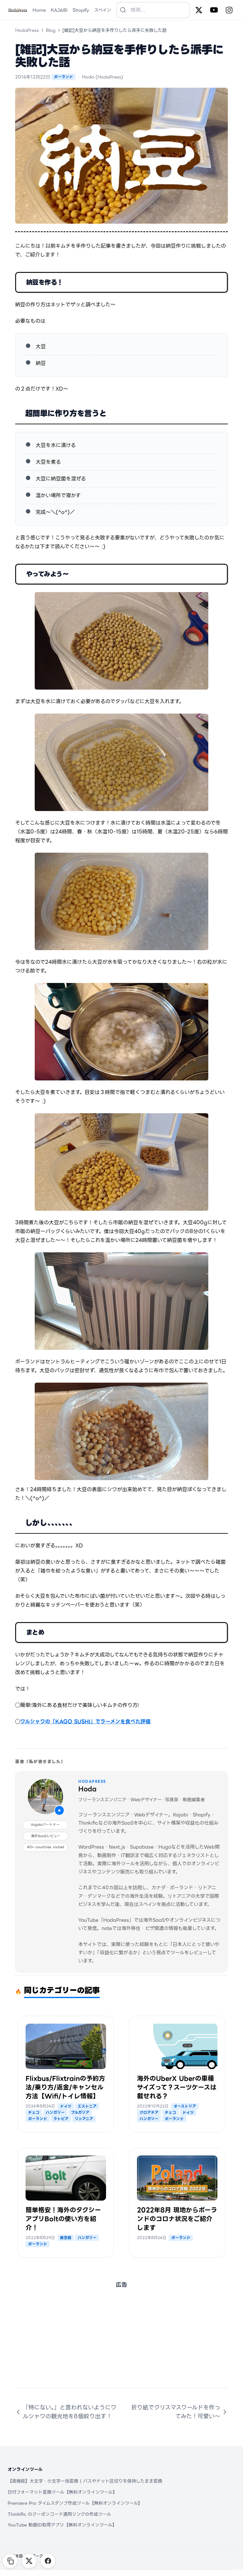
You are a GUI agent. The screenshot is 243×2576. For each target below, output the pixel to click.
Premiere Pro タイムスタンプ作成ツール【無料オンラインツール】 (75, 2503)
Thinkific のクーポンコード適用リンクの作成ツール (59, 2514)
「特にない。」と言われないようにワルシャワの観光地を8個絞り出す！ (65, 2412)
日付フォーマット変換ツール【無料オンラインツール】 (62, 2492)
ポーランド (63, 77)
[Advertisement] (121, 2343)
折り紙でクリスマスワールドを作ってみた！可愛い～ (179, 2412)
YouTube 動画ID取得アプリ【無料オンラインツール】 (62, 2524)
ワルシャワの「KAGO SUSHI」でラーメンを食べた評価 (85, 1722)
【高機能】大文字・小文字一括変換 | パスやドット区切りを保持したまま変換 (85, 2481)
